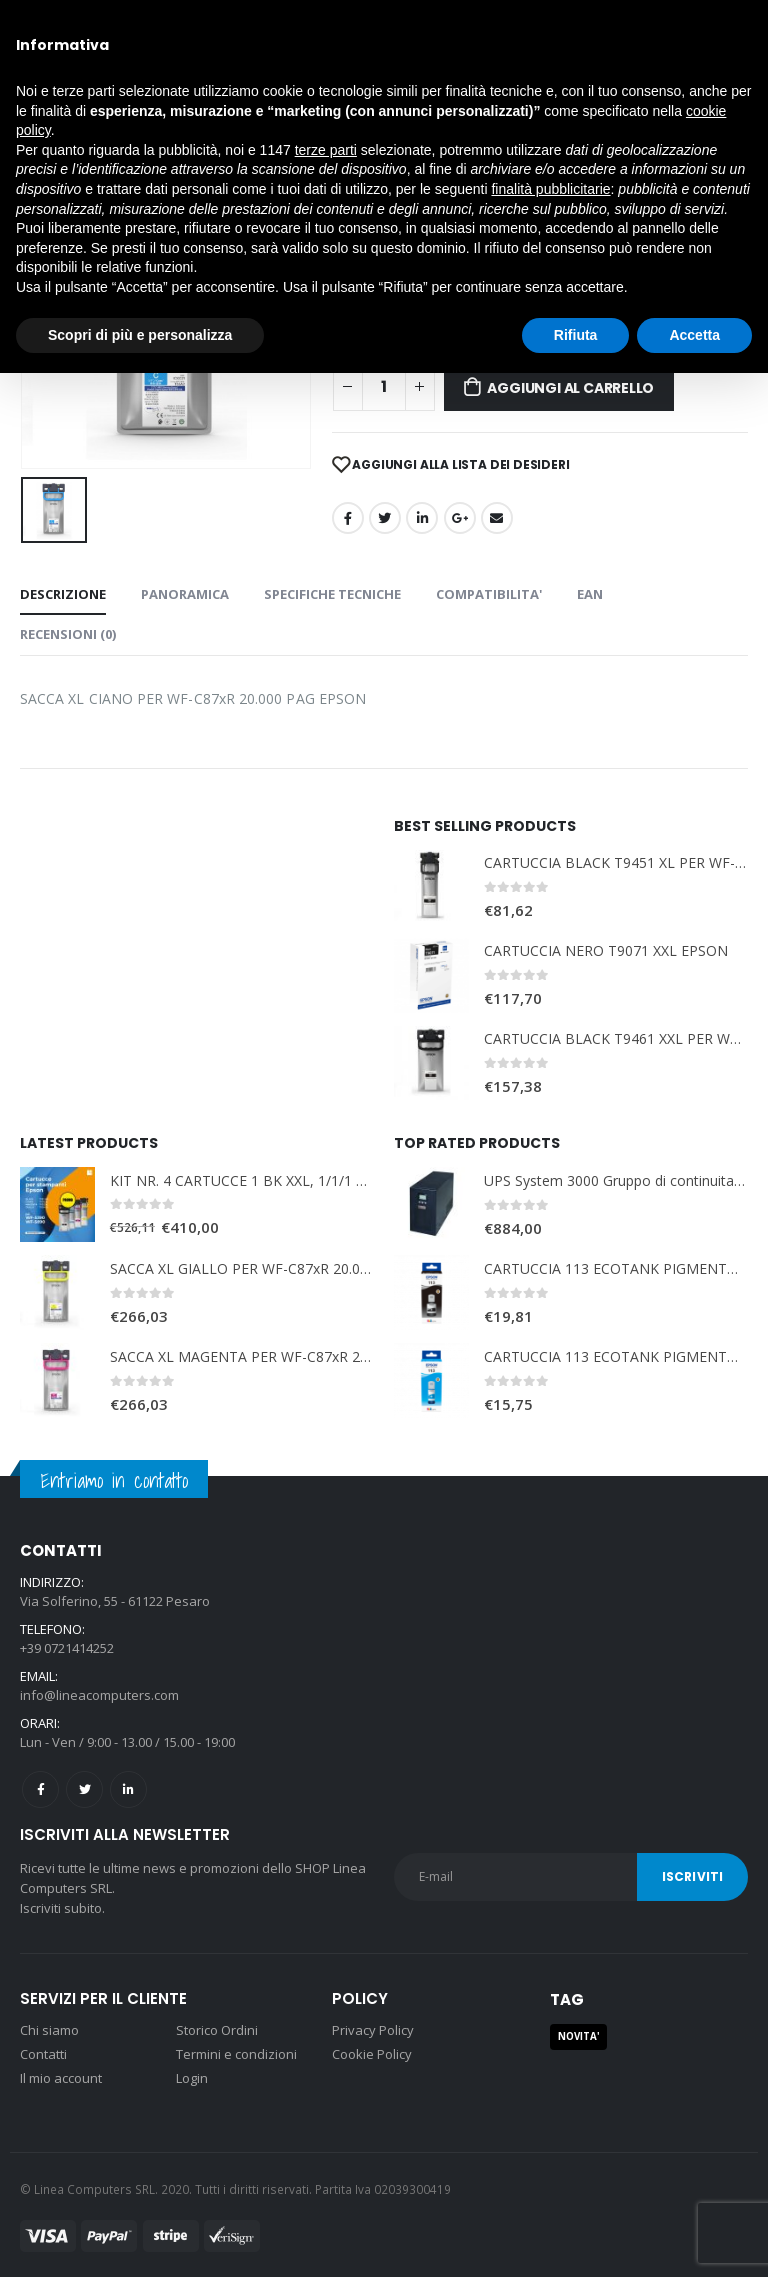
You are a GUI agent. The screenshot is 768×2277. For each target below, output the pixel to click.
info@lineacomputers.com (99, 1695)
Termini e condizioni (236, 2054)
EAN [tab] (590, 594)
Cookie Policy (372, 2054)
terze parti (326, 150)
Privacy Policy (373, 2030)
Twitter (84, 1789)
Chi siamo (49, 2030)
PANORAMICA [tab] (185, 594)
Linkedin (128, 1789)
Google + (460, 518)
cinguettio (385, 518)
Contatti (43, 2054)
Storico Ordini (217, 2030)
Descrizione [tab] (63, 594)
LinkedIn (422, 518)
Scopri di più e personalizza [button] (140, 335)
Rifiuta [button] (576, 335)
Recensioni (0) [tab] (68, 634)
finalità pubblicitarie (550, 189)
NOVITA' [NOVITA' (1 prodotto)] (579, 2036)
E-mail (497, 518)
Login (192, 2078)
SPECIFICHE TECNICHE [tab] (332, 594)
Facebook (348, 518)
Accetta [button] (694, 335)
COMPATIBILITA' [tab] (489, 594)
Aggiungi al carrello (570, 388)
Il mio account (61, 2078)
